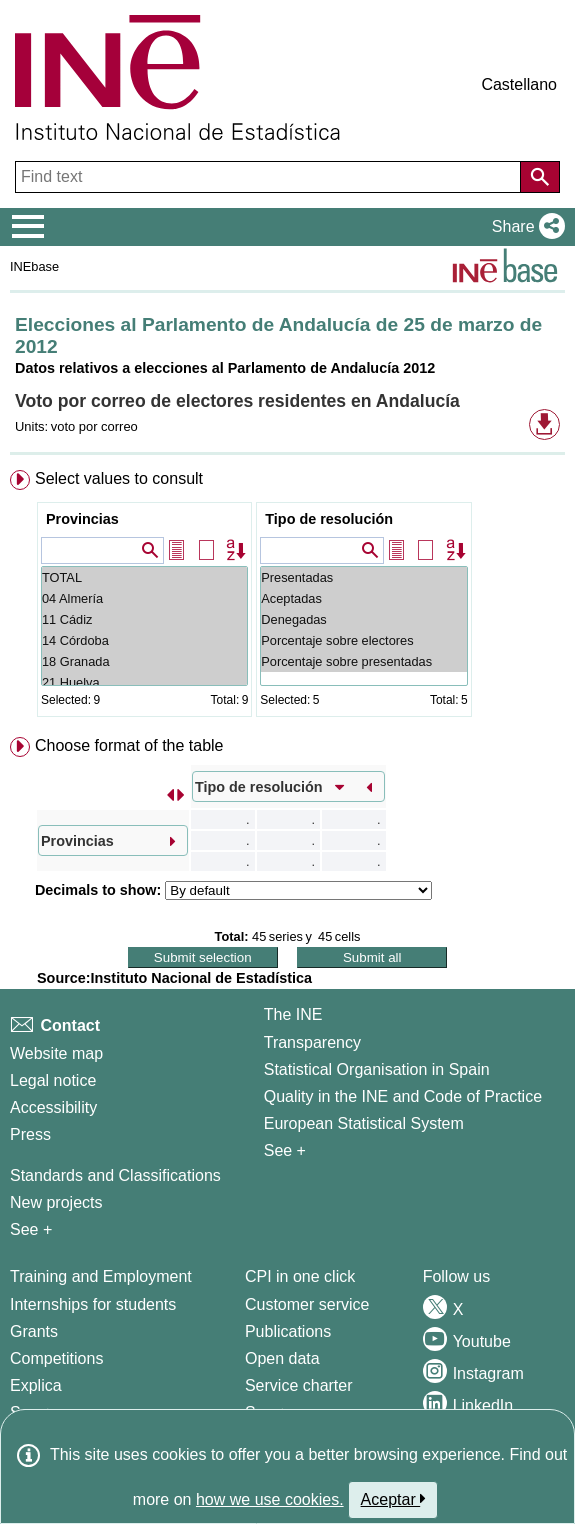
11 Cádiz (144, 619)
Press (30, 1134)
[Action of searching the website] (540, 177)
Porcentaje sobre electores (363, 640)
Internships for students (93, 1304)
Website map (56, 1053)
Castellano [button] (519, 84)
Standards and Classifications (115, 1175)
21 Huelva (144, 682)
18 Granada (144, 661)
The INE (293, 1014)
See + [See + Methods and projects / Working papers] (31, 1229)
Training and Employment (101, 1276)
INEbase (34, 266)
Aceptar (393, 1499)
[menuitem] (287, 597)
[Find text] (270, 177)
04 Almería (144, 598)
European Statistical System (364, 1123)
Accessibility (53, 1107)
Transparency (312, 1042)
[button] (524, 227)
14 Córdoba (144, 640)
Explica (36, 1385)
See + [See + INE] (285, 1150)
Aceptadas (363, 598)
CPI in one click (300, 1276)
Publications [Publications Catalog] (288, 1331)
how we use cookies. (270, 1499)
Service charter (299, 1385)
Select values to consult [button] (119, 478)
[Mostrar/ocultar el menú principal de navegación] (28, 227)
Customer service (307, 1304)
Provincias (82, 519)
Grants (34, 1331)
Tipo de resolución (329, 519)
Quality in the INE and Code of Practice (403, 1096)
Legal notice (53, 1080)
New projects (56, 1202)
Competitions (56, 1358)
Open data (282, 1358)
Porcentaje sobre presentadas (363, 661)
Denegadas (363, 619)
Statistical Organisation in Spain (377, 1069)
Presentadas (363, 577)
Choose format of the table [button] (129, 745)
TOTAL (144, 577)
